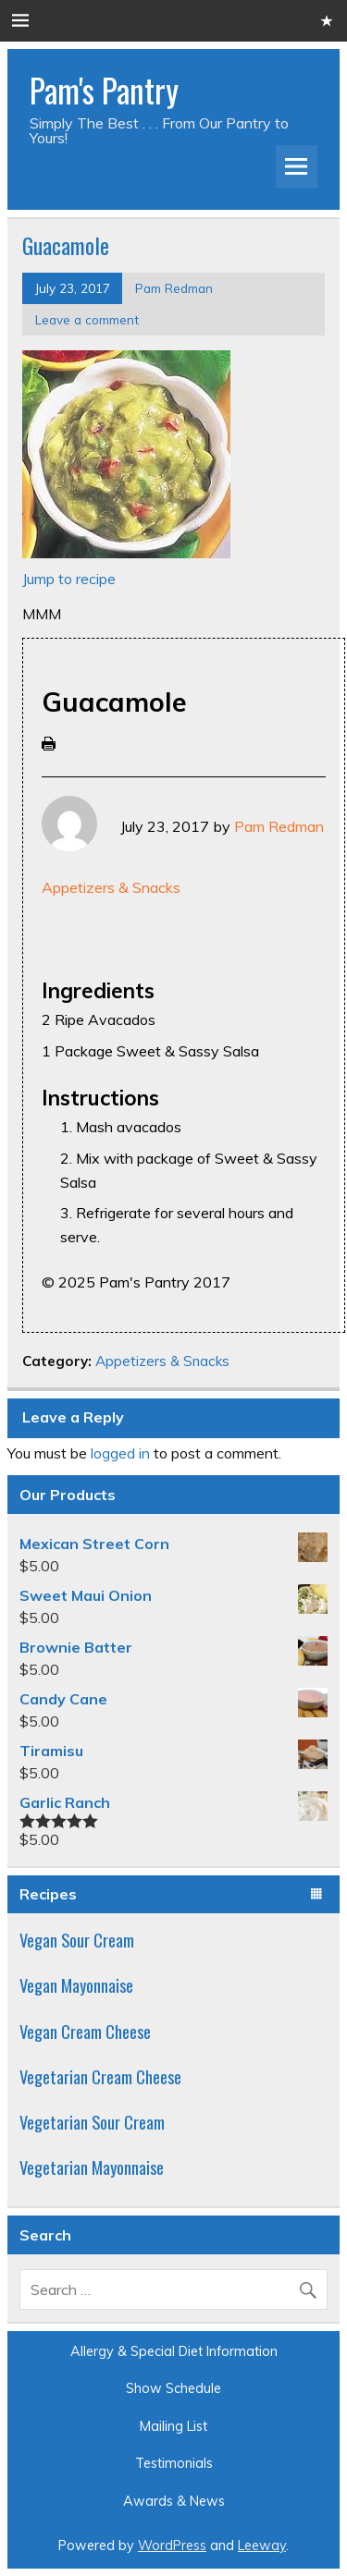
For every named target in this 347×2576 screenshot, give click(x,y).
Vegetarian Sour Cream (92, 2121)
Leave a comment (87, 319)
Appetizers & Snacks (111, 887)
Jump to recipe (69, 578)
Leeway (262, 2545)
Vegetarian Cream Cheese (100, 2076)
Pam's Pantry (104, 90)
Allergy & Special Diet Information (174, 2351)
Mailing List (173, 2426)
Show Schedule (173, 2388)
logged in (120, 1453)
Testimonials (174, 2463)
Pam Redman (174, 288)
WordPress (172, 2545)
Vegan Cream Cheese (85, 2031)
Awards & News (174, 2501)
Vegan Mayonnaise (76, 1984)
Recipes (48, 1894)
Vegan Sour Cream (76, 1939)
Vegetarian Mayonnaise (91, 2167)
